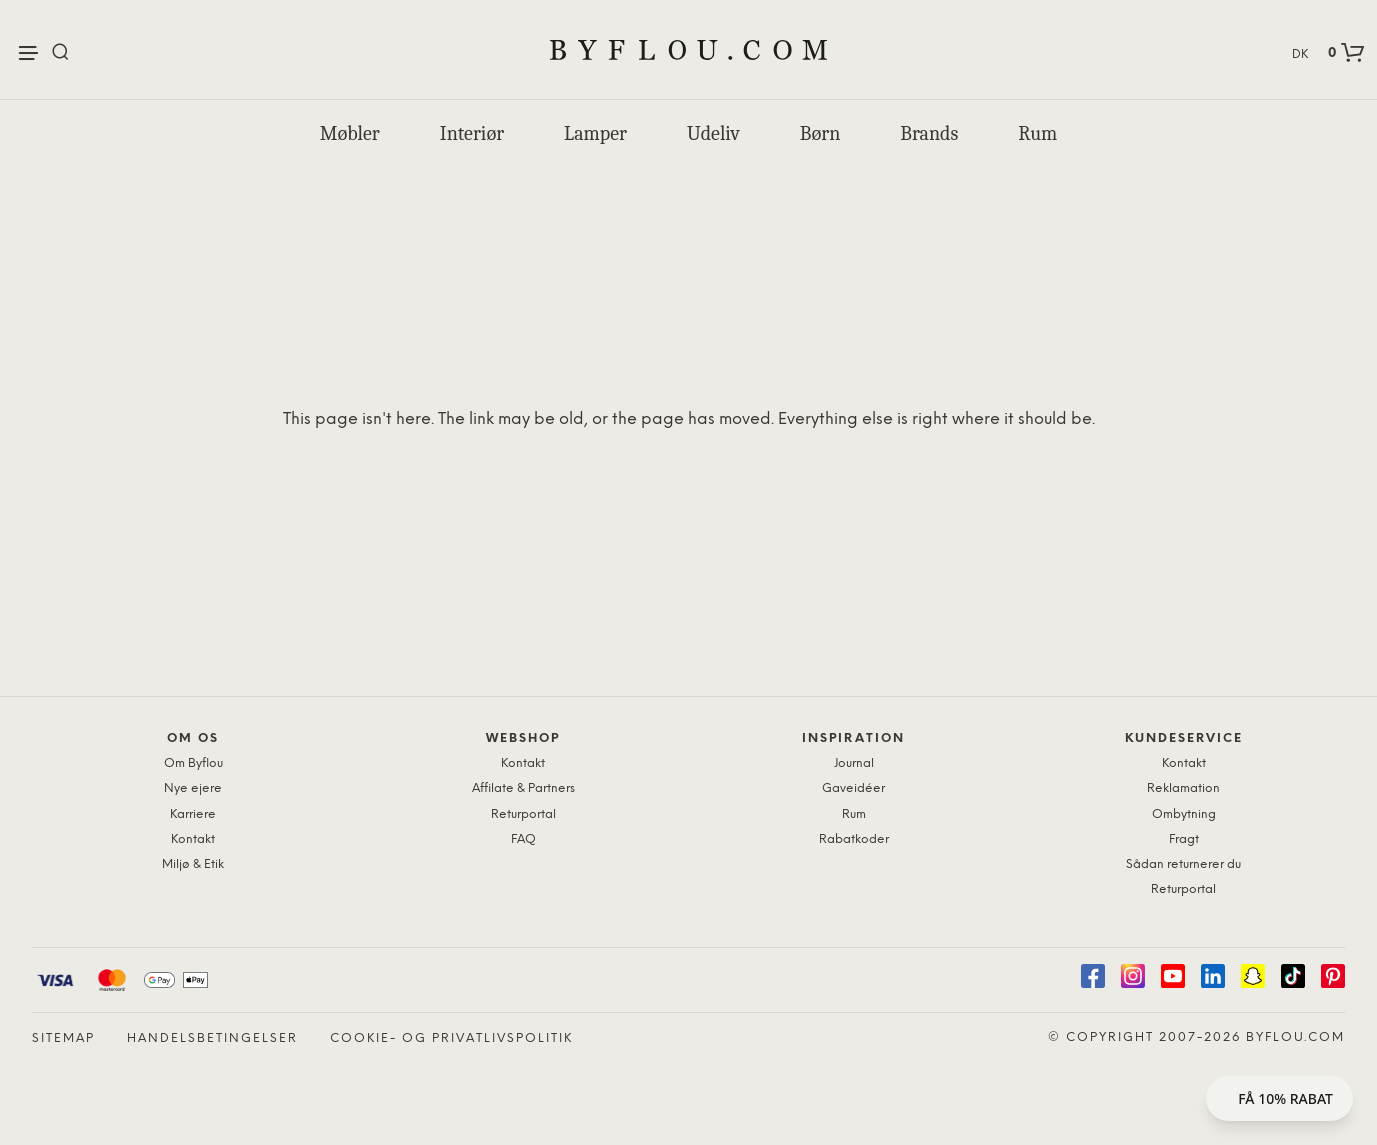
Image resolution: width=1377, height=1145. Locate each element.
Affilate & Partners (523, 788)
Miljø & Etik (193, 864)
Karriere (193, 814)
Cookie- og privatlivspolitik (451, 1038)
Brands (929, 133)
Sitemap (63, 1038)
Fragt (1184, 839)
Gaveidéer (853, 788)
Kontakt (193, 839)
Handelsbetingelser (212, 1038)
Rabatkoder (854, 839)
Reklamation (1183, 788)
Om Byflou (193, 763)
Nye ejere (193, 788)
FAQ (523, 839)
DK (1300, 54)
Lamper (595, 133)
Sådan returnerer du (1183, 864)
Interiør (472, 133)
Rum (1037, 133)
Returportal (523, 814)
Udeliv (713, 133)
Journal (854, 763)
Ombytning (1184, 814)
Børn (820, 133)
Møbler (350, 133)
